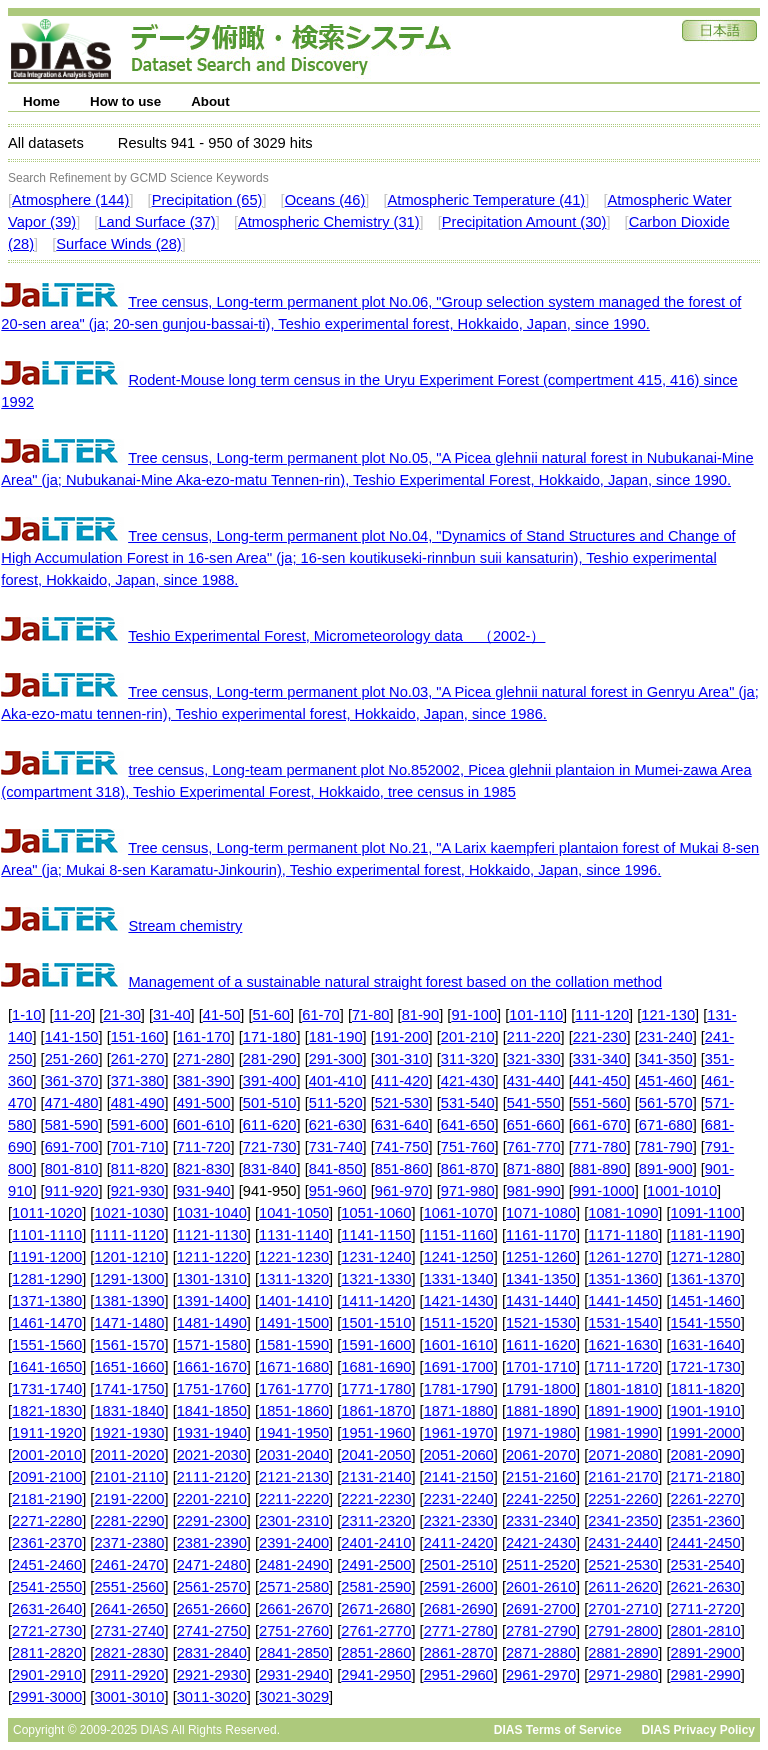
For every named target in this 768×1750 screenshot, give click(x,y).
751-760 (468, 1147)
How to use (125, 101)
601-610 (204, 1125)
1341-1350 (541, 1279)
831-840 (270, 1169)
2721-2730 (47, 1631)
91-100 (474, 1015)
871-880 (534, 1169)
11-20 (73, 1015)
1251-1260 (541, 1257)
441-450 (600, 1081)
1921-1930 (129, 1433)
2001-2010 (47, 1455)
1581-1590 (294, 1345)
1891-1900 (623, 1411)
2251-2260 (623, 1499)
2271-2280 (47, 1521)
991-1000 (604, 1191)
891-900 (666, 1169)
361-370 (72, 1081)
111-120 (602, 1015)
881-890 (600, 1169)
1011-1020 (47, 1213)
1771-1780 (376, 1389)
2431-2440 (623, 1543)
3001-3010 (129, 1697)
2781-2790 (541, 1631)
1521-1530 (541, 1323)
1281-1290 (47, 1279)
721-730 (270, 1147)
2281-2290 (129, 1521)
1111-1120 (129, 1235)
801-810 (72, 1169)
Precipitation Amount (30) (524, 222)
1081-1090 (623, 1213)
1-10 (26, 1015)
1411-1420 (376, 1301)
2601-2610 (541, 1587)
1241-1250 (459, 1257)
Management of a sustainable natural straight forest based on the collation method (395, 982)
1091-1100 (706, 1213)
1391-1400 (212, 1301)
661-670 (600, 1125)
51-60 (272, 1015)
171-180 (270, 1037)
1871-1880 (459, 1411)
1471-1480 (129, 1323)
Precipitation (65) (207, 200)
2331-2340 (541, 1521)
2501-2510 (459, 1565)
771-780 (600, 1147)
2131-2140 (376, 1477)
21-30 (122, 1015)
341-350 (666, 1059)
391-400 (270, 1081)
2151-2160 (541, 1477)
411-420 (402, 1081)
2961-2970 (541, 1675)
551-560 (600, 1103)
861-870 (468, 1169)
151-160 (138, 1037)
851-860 (402, 1169)
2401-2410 (376, 1543)
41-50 (222, 1015)
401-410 (336, 1081)
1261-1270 (623, 1257)
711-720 (204, 1147)
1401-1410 (294, 1301)
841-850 (336, 1169)
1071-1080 (541, 1213)
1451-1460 (706, 1301)
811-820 (138, 1169)
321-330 (534, 1059)
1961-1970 (459, 1433)
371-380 (138, 1081)
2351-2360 (706, 1521)
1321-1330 (376, 1279)
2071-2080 (623, 1455)
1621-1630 (623, 1345)
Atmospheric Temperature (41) (487, 200)
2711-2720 (706, 1609)
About (210, 101)
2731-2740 (129, 1631)
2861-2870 (459, 1653)
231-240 (666, 1037)
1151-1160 (459, 1235)
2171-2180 (706, 1477)
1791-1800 (541, 1389)
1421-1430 (459, 1301)
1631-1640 (706, 1345)
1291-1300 (129, 1279)
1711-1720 (623, 1367)
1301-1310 (212, 1279)
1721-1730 (706, 1367)
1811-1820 (706, 1389)
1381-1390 (129, 1301)
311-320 (468, 1059)
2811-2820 (47, 1653)
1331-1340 (459, 1279)
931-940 (204, 1191)
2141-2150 (459, 1477)
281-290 (270, 1059)
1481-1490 (212, 1323)
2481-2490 (294, 1565)
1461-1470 (47, 1323)
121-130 (668, 1015)
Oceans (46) (325, 200)
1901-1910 (706, 1411)
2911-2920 (129, 1675)
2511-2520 (541, 1565)
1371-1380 (47, 1301)
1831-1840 (129, 1411)
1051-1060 (376, 1213)
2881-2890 (623, 1653)
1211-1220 (212, 1257)
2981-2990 (706, 1675)
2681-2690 (459, 1609)
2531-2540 (706, 1565)
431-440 (534, 1081)
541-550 (534, 1103)
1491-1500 (294, 1323)
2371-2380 (129, 1543)
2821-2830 (129, 1653)
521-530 (402, 1103)
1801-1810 (623, 1389)
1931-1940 (212, 1433)
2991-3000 (47, 1697)
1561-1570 (129, 1345)
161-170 (204, 1037)
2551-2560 (129, 1587)
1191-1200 (47, 1257)
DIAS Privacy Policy (698, 1730)
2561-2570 (212, 1587)
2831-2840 (212, 1653)
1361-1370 (706, 1279)
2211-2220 (294, 1499)
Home (41, 101)
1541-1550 (706, 1323)
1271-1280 (706, 1257)
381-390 (204, 1081)
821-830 (204, 1169)
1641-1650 (47, 1367)
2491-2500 (376, 1565)
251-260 (72, 1059)
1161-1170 (541, 1235)
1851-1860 (294, 1411)
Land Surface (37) (156, 222)
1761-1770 (294, 1389)
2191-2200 (129, 1499)
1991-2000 (706, 1433)
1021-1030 (129, 1213)
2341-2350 (623, 1521)
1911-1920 (47, 1433)
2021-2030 (212, 1455)
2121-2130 (294, 1477)
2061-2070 (541, 1455)
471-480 (72, 1103)
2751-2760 (294, 1631)
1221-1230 (294, 1257)
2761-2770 (376, 1631)
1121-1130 (212, 1235)
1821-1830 (47, 1411)
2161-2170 (623, 1477)
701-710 (138, 1147)
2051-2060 (459, 1455)
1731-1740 (47, 1389)
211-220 (534, 1037)
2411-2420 (459, 1543)
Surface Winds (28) (118, 244)
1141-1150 (376, 1235)
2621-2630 (706, 1587)
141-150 (72, 1037)
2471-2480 (212, 1565)
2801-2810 (706, 1631)
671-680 (666, 1125)
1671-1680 (294, 1367)
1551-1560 (47, 1345)
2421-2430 (541, 1543)
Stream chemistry (185, 926)
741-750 (402, 1147)
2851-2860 (376, 1653)
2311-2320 (376, 1521)
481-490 (138, 1103)
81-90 (421, 1015)
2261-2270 (706, 1499)
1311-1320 (294, 1279)
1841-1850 (212, 1411)
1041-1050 (294, 1213)
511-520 (336, 1103)
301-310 (402, 1059)
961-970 (402, 1191)
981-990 (534, 1191)
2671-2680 (376, 1609)
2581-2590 (376, 1587)
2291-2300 (212, 1521)
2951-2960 (459, 1675)
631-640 (402, 1125)
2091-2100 (47, 1477)
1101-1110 (47, 1235)
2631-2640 (47, 1609)
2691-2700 (541, 1609)
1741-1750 (129, 1389)
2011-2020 (129, 1455)
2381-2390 (212, 1543)
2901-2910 (47, 1675)
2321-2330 (459, 1521)
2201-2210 (212, 1499)
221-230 (600, 1037)
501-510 (270, 1103)
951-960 (336, 1191)
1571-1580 (212, 1345)
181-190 (336, 1037)
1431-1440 (541, 1301)
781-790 (666, 1147)
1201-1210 (129, 1257)
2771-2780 (459, 1631)
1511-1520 (459, 1323)
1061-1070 (459, 1213)
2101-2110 (129, 1477)
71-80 (371, 1015)
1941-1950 (294, 1433)
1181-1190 (706, 1235)
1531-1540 (623, 1323)
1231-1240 (376, 1257)
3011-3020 (212, 1697)
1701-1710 (541, 1367)
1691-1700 (459, 1367)
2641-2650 (129, 1609)
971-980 (468, 1191)
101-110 (536, 1015)
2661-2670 (294, 1609)
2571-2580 (294, 1587)
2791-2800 (623, 1631)
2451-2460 (47, 1565)
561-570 (666, 1103)
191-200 (402, 1037)
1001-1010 (682, 1191)
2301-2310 (294, 1521)
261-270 (138, 1059)
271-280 (204, 1059)
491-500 (204, 1103)
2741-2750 (212, 1631)
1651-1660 (129, 1367)
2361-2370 (47, 1543)
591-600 (138, 1125)
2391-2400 (294, 1543)
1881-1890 (541, 1411)
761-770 (534, 1147)
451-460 (666, 1081)
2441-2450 (706, 1543)
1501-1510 (376, 1323)
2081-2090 (706, 1455)
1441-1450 (623, 1301)
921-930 (138, 1191)
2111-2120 (212, 1477)
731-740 (336, 1147)
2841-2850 (294, 1653)
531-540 (468, 1103)
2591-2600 (459, 1587)
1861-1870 (376, 1411)
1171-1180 (623, 1235)
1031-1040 (212, 1213)
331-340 (600, 1059)
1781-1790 (459, 1389)
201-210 (468, 1037)
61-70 (321, 1015)
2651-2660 (212, 1609)
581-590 (72, 1125)
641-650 (468, 1125)
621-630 (336, 1125)
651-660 (534, 1125)
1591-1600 (376, 1345)
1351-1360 (623, 1279)
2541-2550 (47, 1587)
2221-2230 (376, 1499)
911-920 (72, 1191)
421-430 (468, 1081)
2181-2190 (47, 1499)
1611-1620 (541, 1345)
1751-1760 (212, 1389)
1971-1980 (541, 1433)
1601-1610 (459, 1345)
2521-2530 (623, 1565)
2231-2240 (459, 1499)
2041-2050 (376, 1455)
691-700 (72, 1147)
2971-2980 (623, 1675)
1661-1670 (212, 1367)
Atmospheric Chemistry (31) (329, 222)
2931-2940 (294, 1675)
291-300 (336, 1059)
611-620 (270, 1125)
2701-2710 (623, 1609)
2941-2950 (376, 1675)
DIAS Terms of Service (558, 1730)
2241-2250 (541, 1499)
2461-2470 (129, 1565)
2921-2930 (212, 1675)
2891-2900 (706, 1653)
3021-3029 (294, 1697)
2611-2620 (623, 1587)
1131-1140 (294, 1235)
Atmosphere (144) (70, 200)
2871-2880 (541, 1653)
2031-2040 (294, 1455)
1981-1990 (623, 1433)
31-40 (172, 1015)
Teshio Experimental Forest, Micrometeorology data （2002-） (336, 636)
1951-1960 (376, 1433)
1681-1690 (376, 1367)
